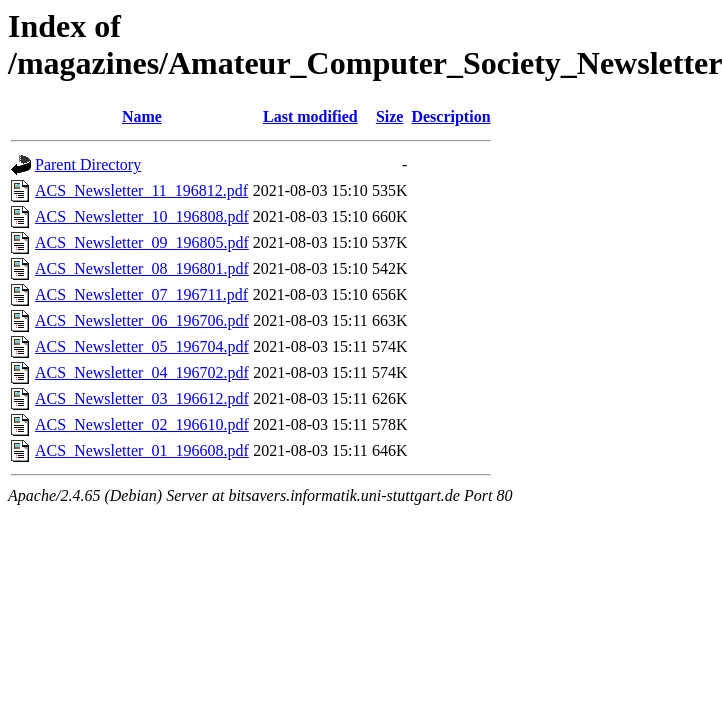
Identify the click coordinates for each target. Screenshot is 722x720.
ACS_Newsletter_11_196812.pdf (141, 190)
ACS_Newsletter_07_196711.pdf (141, 294)
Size (390, 116)
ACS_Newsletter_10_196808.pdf (142, 216)
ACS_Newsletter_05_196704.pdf (142, 346)
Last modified (310, 116)
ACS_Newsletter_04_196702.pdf (142, 372)
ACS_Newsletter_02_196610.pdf (142, 424)
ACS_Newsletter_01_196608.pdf (142, 450)
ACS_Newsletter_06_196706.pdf (142, 320)
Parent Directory (88, 164)
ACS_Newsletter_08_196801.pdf (142, 268)
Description (450, 116)
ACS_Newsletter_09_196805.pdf (142, 242)
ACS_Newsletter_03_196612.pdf (142, 398)
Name (142, 116)
